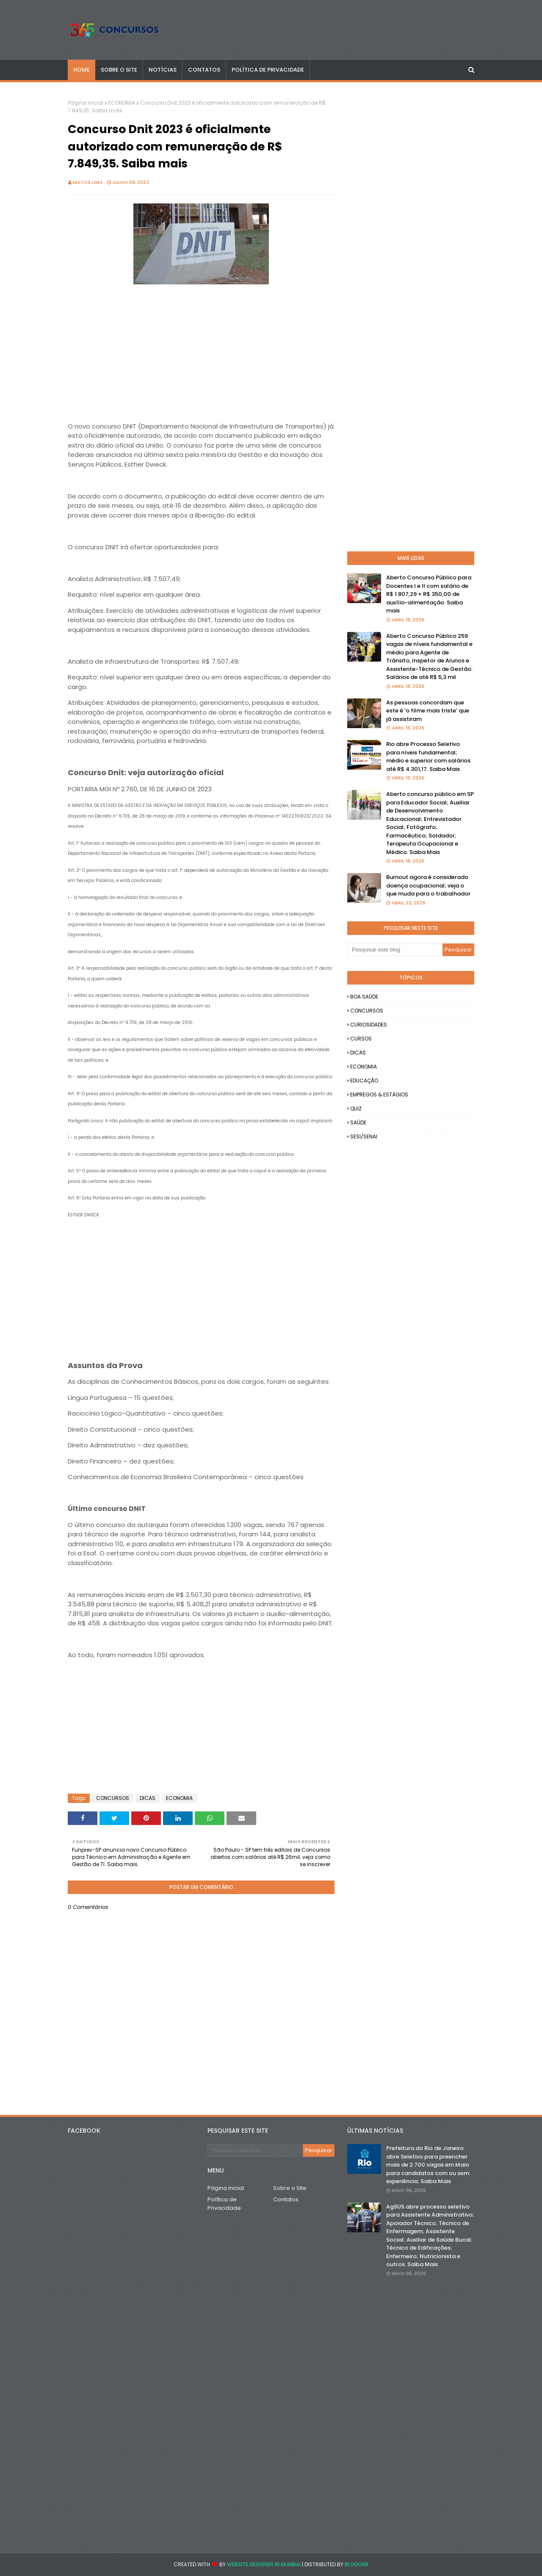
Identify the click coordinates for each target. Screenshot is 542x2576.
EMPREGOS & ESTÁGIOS (379, 1094)
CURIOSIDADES (368, 1024)
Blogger (356, 2564)
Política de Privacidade (224, 2203)
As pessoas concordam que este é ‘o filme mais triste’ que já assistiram (427, 710)
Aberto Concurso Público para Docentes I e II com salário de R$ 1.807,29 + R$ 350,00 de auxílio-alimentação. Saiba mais (428, 594)
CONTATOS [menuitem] (204, 70)
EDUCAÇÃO (364, 1080)
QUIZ (356, 1108)
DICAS (147, 1798)
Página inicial (85, 102)
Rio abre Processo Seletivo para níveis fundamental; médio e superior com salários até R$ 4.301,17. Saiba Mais (428, 756)
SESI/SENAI (363, 1136)
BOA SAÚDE (364, 996)
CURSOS (361, 1038)
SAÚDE (358, 1122)
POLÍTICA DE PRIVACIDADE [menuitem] (268, 70)
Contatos (286, 2199)
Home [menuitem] (81, 70)
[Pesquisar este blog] (394, 949)
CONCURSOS (112, 1798)
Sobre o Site (290, 2188)
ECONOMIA (121, 102)
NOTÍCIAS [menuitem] (163, 70)
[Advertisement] (201, 346)
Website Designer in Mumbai (264, 2564)
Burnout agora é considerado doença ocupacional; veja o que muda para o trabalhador (428, 885)
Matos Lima (88, 182)
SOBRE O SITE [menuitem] (119, 70)
